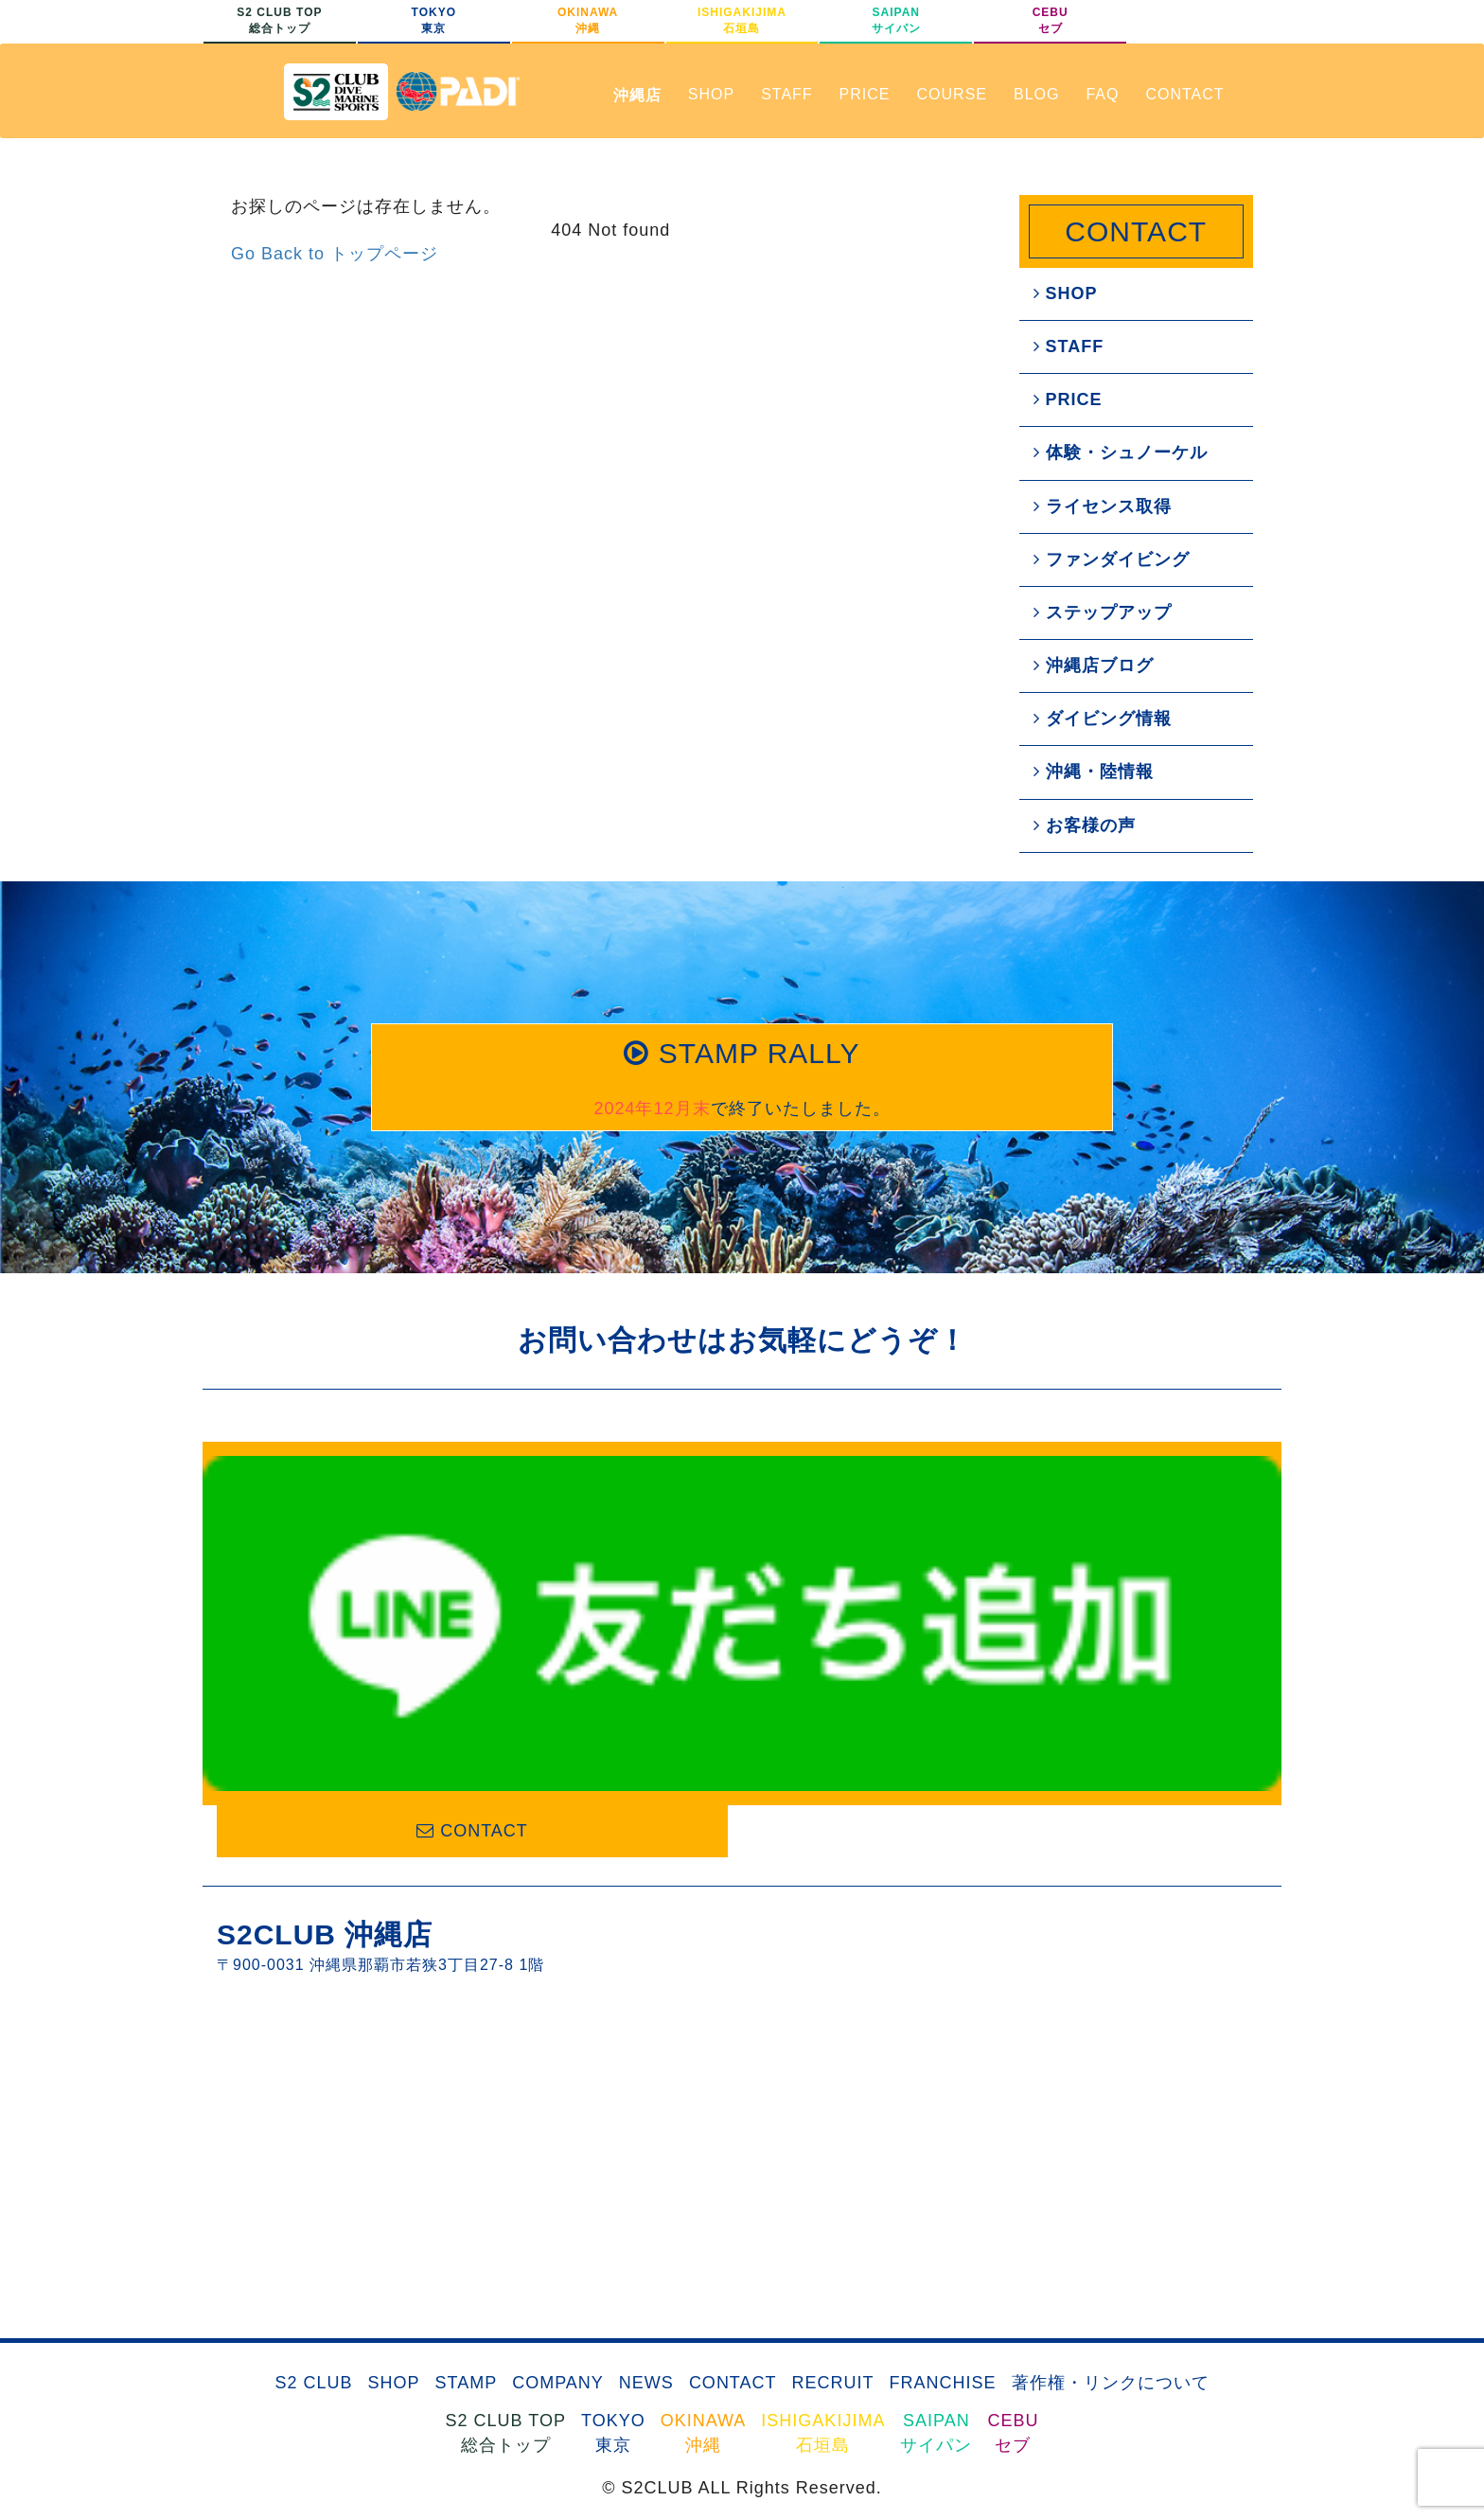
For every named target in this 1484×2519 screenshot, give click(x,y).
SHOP (711, 94)
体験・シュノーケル (1121, 452)
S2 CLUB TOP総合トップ (279, 20)
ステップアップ (1103, 612)
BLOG (1036, 94)
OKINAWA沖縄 (587, 20)
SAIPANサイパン (896, 20)
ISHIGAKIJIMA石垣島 (742, 20)
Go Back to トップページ (334, 253)
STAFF (786, 94)
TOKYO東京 (434, 20)
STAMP (465, 2382)
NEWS (646, 2382)
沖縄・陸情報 (1094, 771)
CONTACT (1184, 94)
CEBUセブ (1051, 20)
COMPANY (558, 2382)
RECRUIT (833, 2382)
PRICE (865, 94)
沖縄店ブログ (1094, 665)
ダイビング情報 (1103, 718)
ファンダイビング (1112, 559)
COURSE (952, 94)
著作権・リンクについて (1111, 2382)
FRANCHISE (943, 2382)
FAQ (1102, 94)
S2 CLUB (313, 2382)
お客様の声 (1085, 825)
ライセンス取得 (1103, 506)
